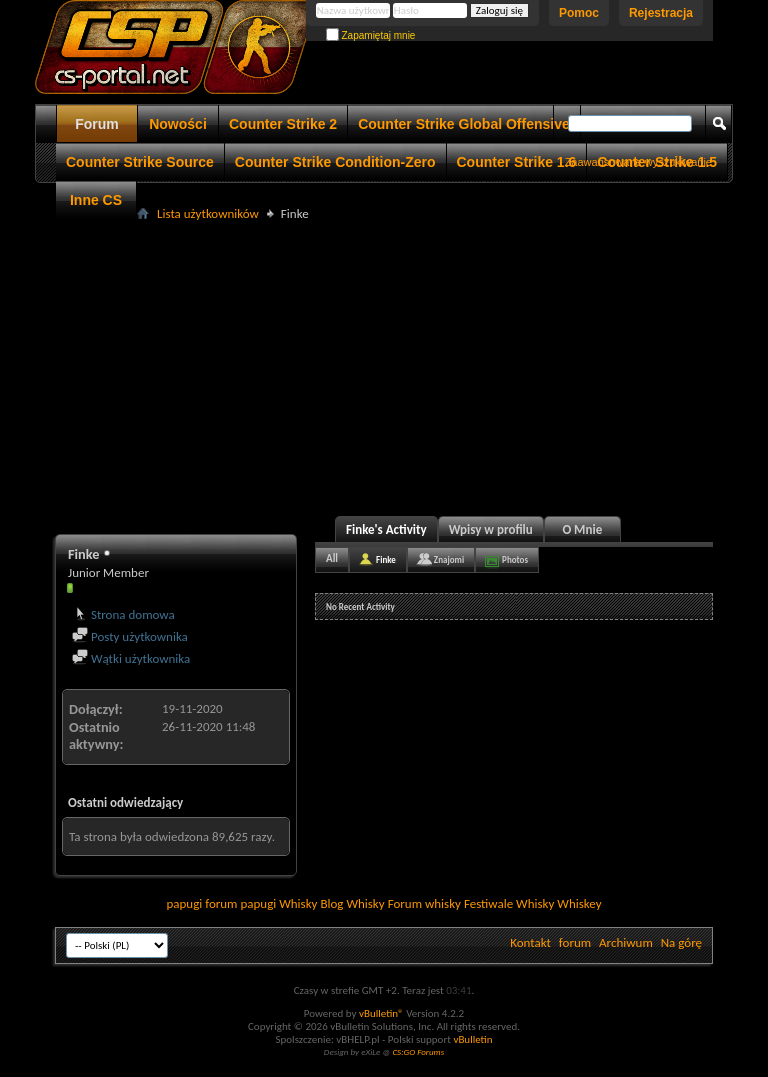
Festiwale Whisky (509, 903)
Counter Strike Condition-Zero (335, 162)
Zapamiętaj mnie (371, 35)
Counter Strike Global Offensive (464, 124)
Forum (97, 124)
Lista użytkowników (208, 213)
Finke (386, 559)
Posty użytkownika (130, 636)
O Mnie (582, 529)
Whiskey (579, 903)
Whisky (298, 903)
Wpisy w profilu (491, 529)
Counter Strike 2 (283, 124)
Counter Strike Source (140, 162)
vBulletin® (381, 1013)
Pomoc (579, 13)
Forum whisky (424, 903)
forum (575, 942)
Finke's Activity (386, 529)
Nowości (178, 124)
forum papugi (240, 903)
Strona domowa (123, 614)
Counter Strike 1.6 (517, 162)
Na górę (681, 942)
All (332, 558)
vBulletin (472, 1039)
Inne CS (96, 200)
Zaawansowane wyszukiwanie (638, 162)
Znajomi (449, 559)
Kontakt (530, 942)
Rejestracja (661, 13)
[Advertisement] (411, 366)
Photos (515, 559)
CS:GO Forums (418, 1051)
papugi (184, 903)
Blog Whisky (352, 903)
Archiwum (626, 942)
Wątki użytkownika (131, 658)
